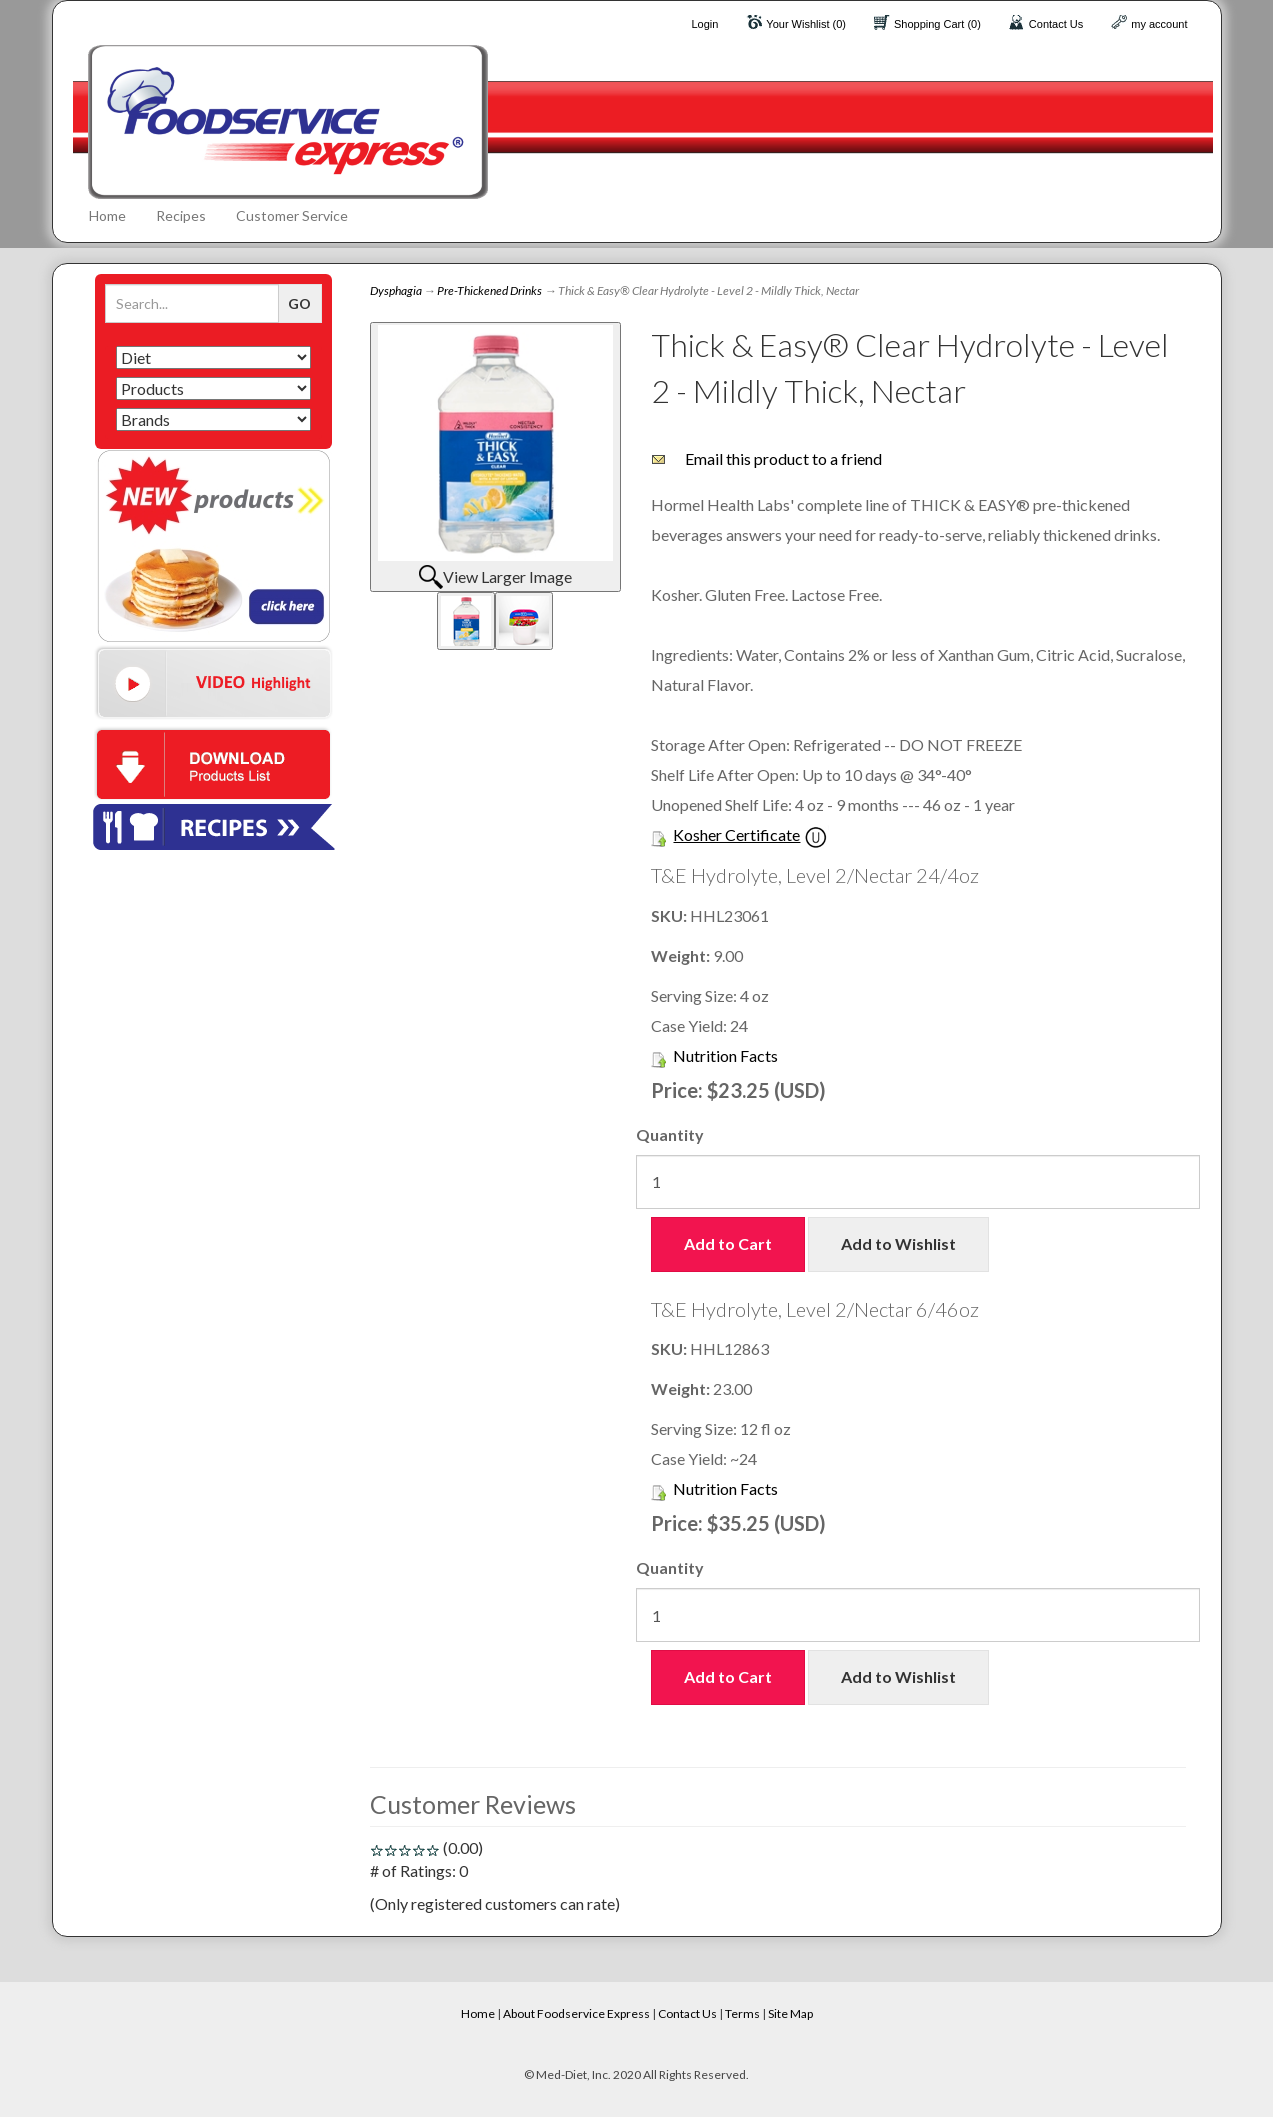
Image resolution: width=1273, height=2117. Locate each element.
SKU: (670, 915)
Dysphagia (396, 290)
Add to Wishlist (898, 1243)
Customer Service (292, 215)
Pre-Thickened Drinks (489, 290)
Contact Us (1056, 24)
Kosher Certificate (736, 834)
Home (107, 215)
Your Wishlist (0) (806, 24)
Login (704, 24)
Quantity (670, 1134)
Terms (742, 2013)
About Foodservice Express (576, 2013)
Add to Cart (728, 1243)
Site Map (790, 2013)
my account (1159, 24)
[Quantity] (918, 1182)
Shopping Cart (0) (937, 24)
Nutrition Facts (725, 1055)
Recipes (181, 215)
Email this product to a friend (783, 458)
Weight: (682, 955)
